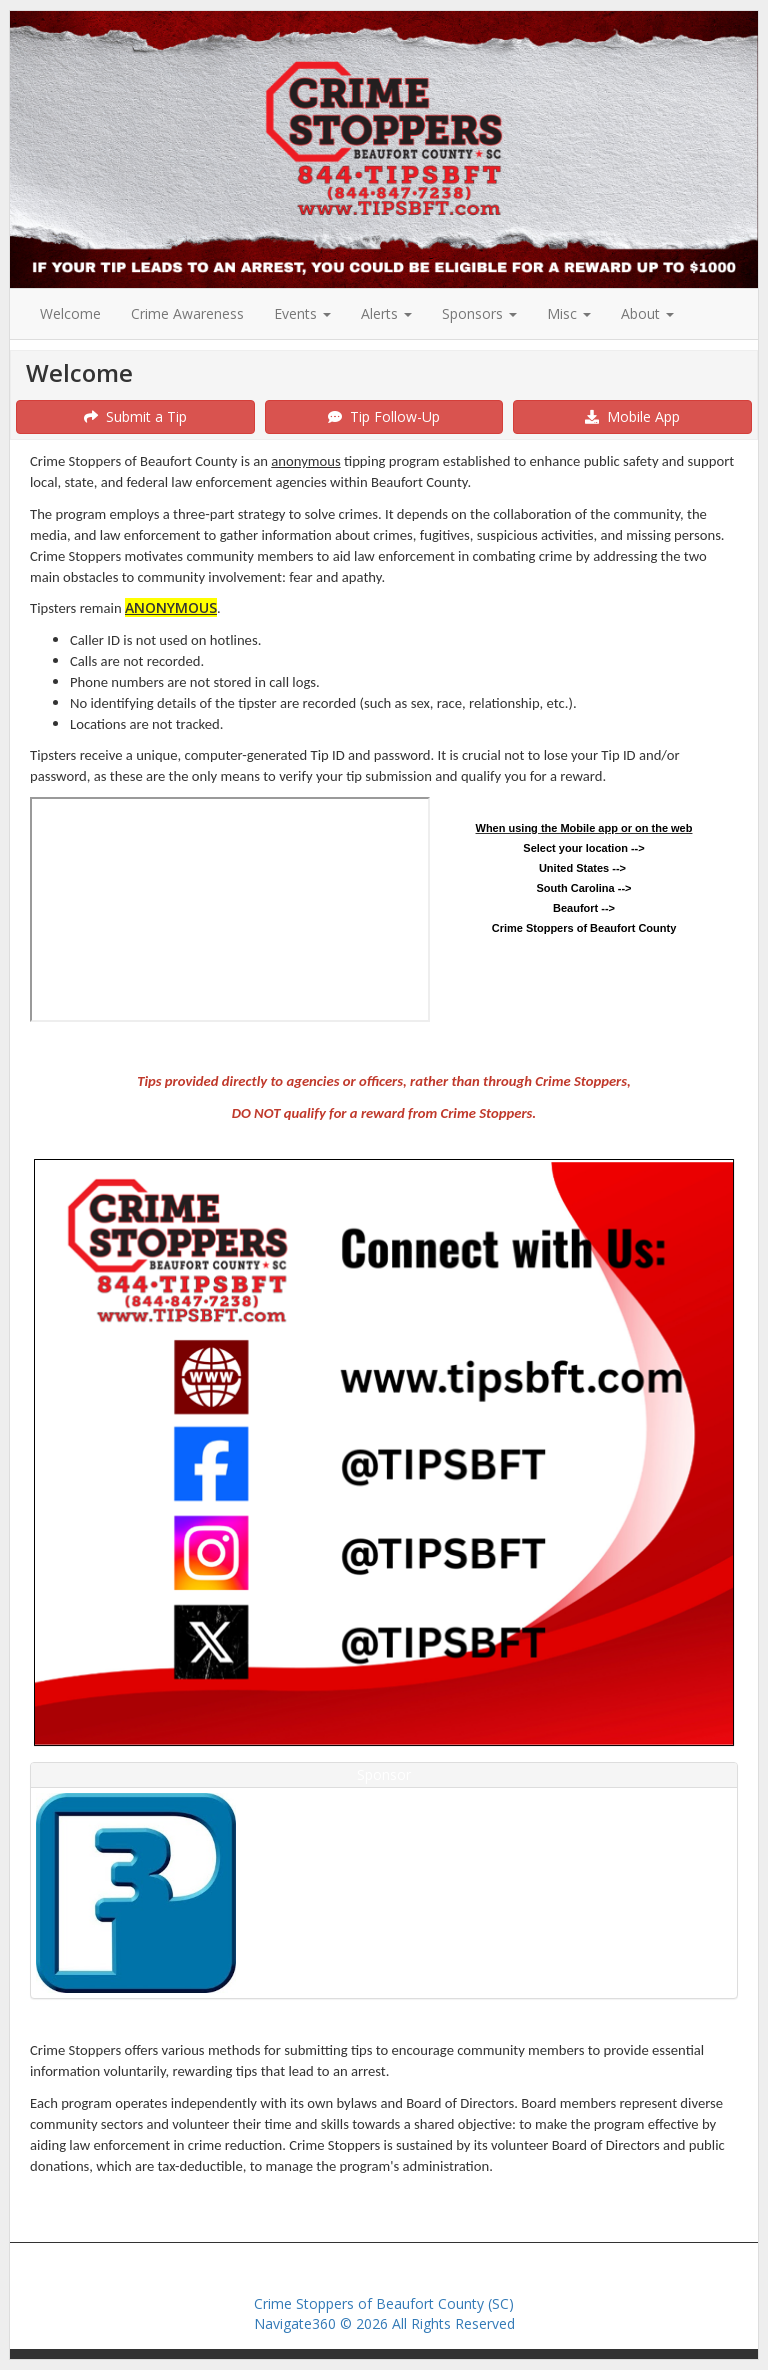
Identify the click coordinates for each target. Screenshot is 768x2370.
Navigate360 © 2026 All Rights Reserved (384, 2323)
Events (302, 313)
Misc (569, 313)
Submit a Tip (135, 416)
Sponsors (479, 313)
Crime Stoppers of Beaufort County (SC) (384, 2303)
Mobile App (632, 416)
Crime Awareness (187, 313)
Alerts (386, 313)
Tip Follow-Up (384, 416)
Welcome (70, 313)
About (647, 313)
